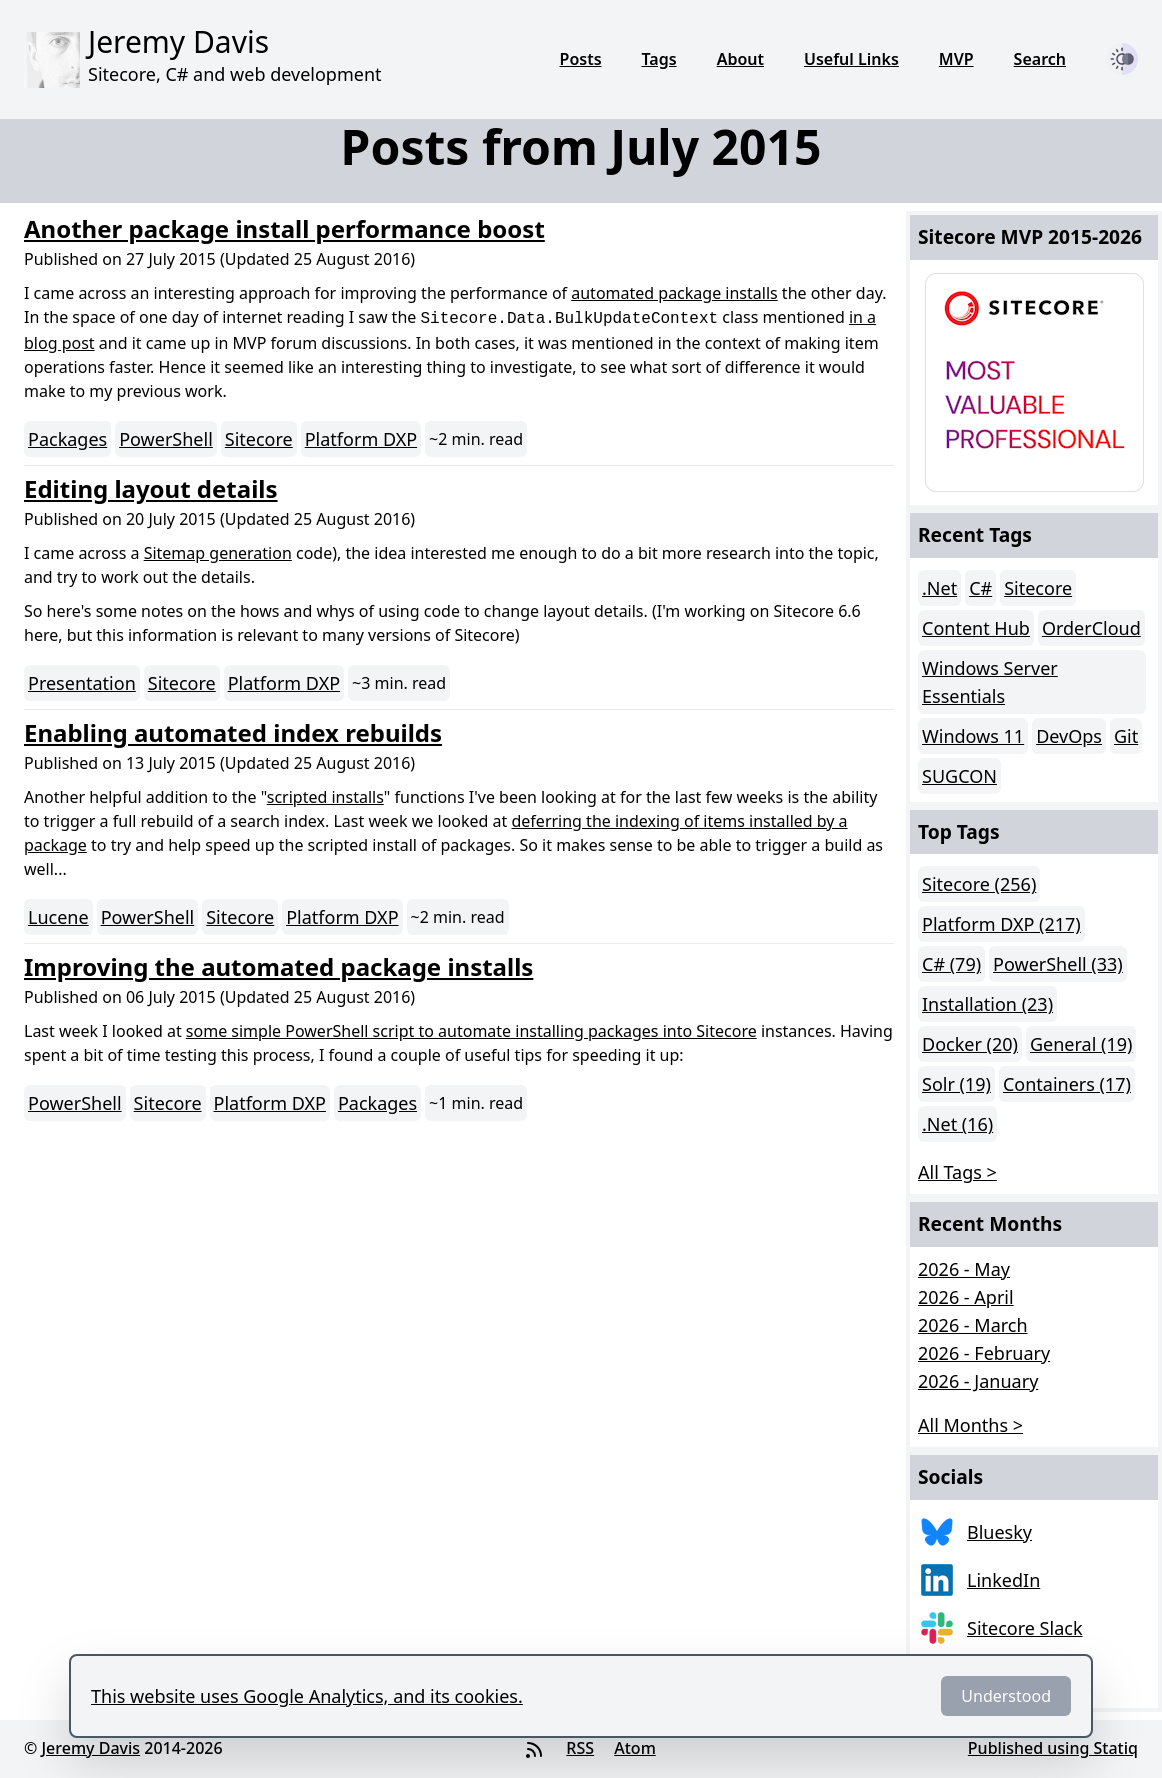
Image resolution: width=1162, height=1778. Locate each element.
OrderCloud (1091, 628)
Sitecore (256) (979, 884)
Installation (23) (987, 1004)
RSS (580, 1748)
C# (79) (951, 964)
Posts (581, 59)
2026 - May (964, 1269)
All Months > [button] (970, 1425)
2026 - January (978, 1381)
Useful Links (851, 59)
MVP (956, 59)
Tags (659, 59)
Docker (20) (970, 1044)
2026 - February (984, 1353)
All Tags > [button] (957, 1172)
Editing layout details (151, 488)
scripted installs (325, 797)
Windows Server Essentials (990, 682)
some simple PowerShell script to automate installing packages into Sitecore (471, 1031)
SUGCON (959, 776)
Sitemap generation (218, 553)
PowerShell (166, 439)
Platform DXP (361, 439)
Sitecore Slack (1025, 1628)
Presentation (82, 683)
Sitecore (259, 439)
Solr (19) (956, 1084)
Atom (635, 1748)
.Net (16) (957, 1124)
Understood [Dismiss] (1006, 1696)
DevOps (1069, 736)
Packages (67, 439)
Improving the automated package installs (278, 966)
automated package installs (674, 293)
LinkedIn (1003, 1580)
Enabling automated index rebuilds (233, 732)
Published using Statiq (1053, 1748)
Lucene (58, 917)
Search (1040, 59)
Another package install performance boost (284, 228)
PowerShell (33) (1058, 964)
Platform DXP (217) (1001, 924)
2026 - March (973, 1325)
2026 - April (966, 1297)
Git (1126, 736)
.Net (939, 588)
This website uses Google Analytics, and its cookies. (307, 1696)
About (740, 59)
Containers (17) (1067, 1084)
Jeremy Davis (90, 1748)
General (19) (1081, 1044)
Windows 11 (973, 736)
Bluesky (999, 1532)
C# (980, 588)
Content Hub (976, 628)
